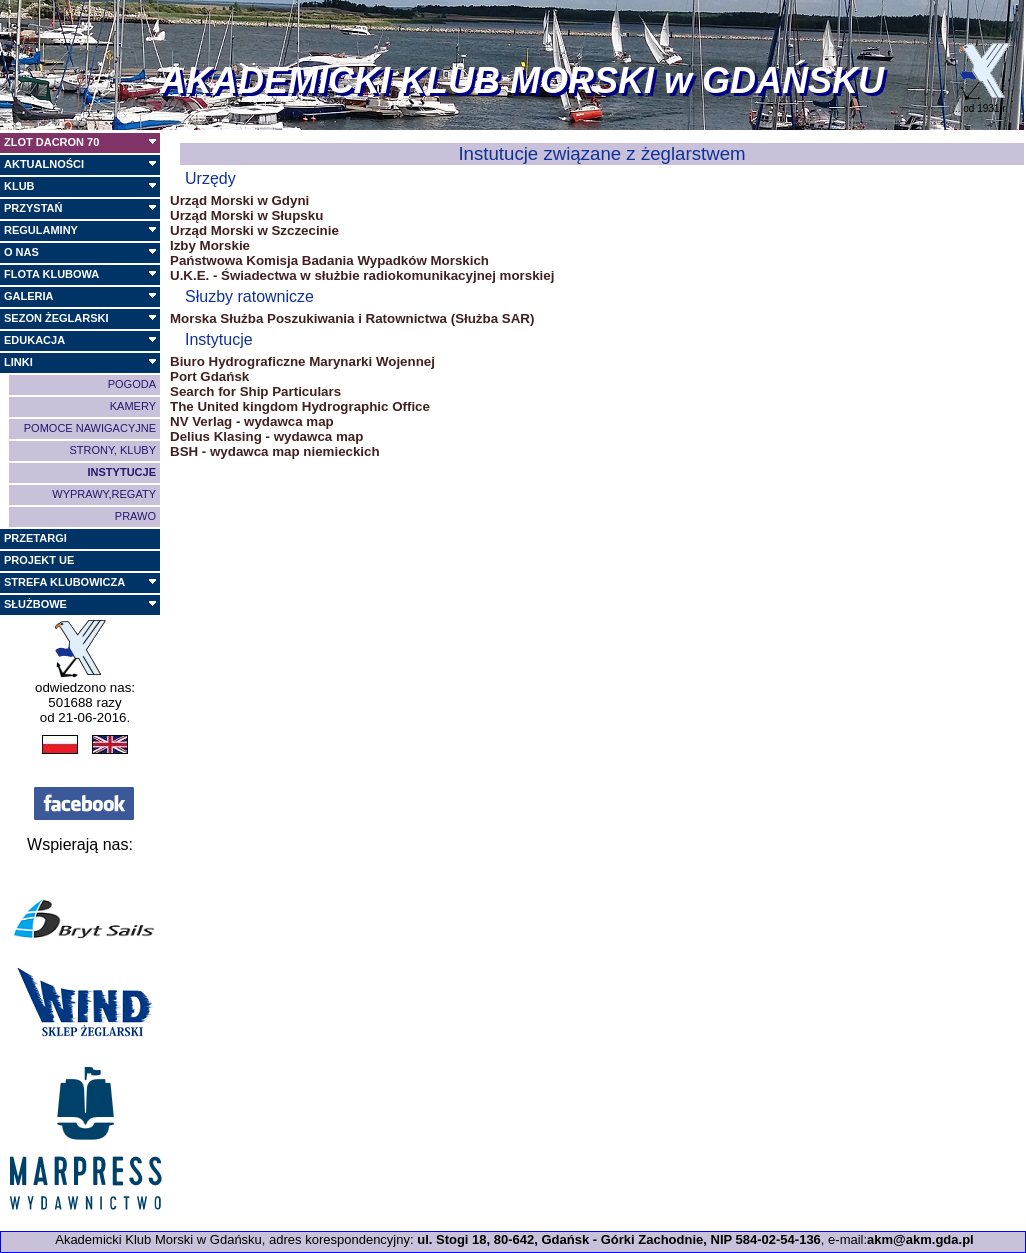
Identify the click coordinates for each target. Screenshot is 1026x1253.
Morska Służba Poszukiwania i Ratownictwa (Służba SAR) (352, 318)
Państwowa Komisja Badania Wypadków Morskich (329, 260)
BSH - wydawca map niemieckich (275, 451)
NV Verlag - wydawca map (252, 421)
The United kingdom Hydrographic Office (300, 406)
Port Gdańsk (209, 376)
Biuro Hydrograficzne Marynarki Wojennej (302, 361)
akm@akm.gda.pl (920, 1239)
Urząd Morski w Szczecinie (254, 230)
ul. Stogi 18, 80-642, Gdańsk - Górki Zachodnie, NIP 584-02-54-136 (619, 1239)
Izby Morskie (210, 245)
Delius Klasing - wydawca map (266, 436)
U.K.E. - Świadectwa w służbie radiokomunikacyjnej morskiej (362, 275)
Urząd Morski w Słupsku (246, 215)
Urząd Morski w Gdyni (239, 200)
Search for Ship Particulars (255, 391)
